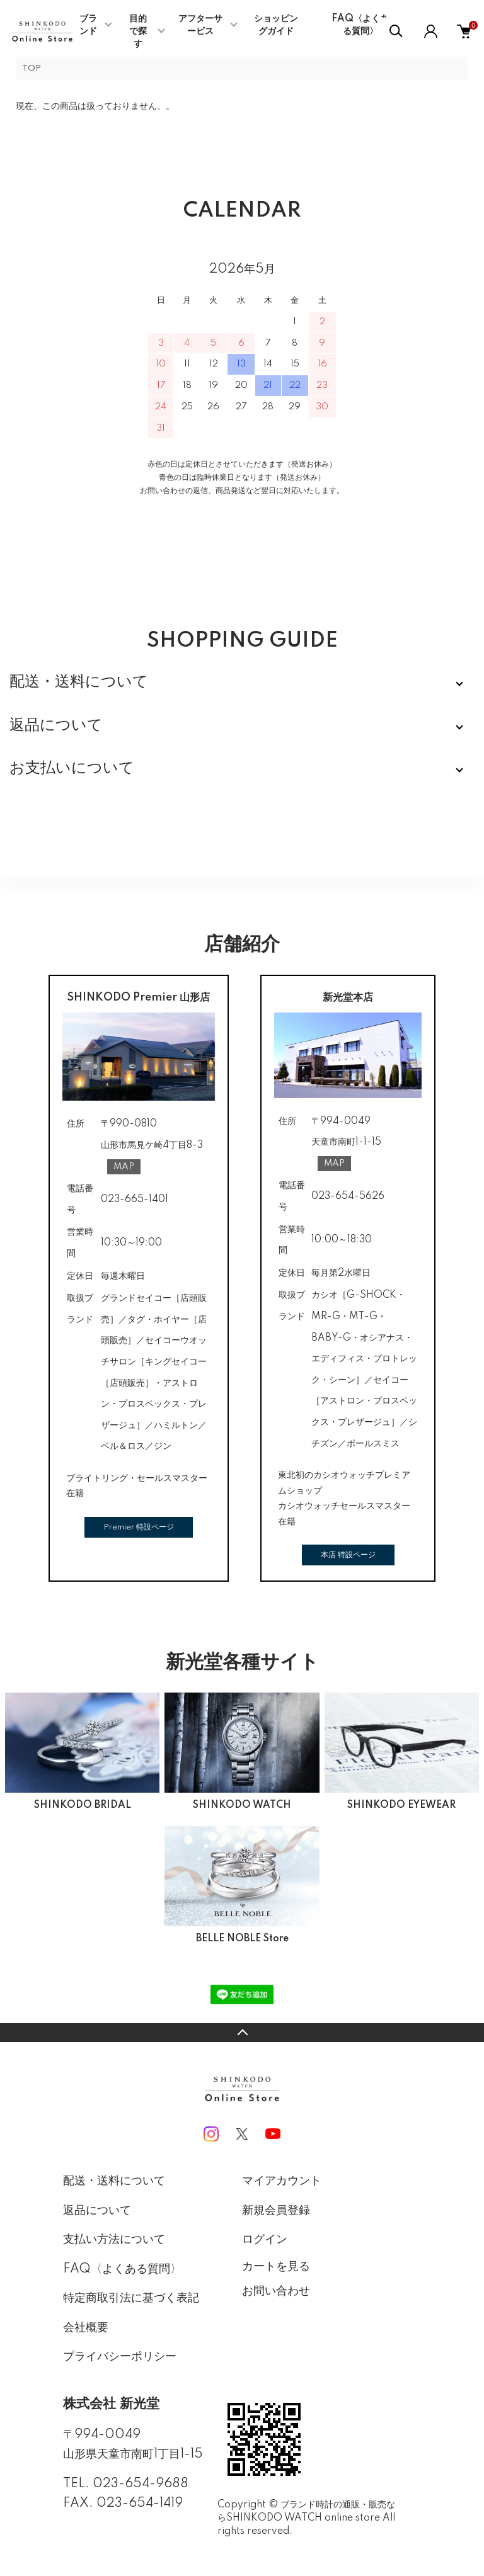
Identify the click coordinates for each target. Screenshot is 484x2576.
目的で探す (138, 31)
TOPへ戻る (242, 2032)
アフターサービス (200, 25)
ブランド (88, 25)
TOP (31, 68)
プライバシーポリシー (119, 2357)
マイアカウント (281, 2181)
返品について (97, 2210)
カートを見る (276, 2266)
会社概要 (85, 2328)
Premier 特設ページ (138, 1527)
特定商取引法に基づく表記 (131, 2298)
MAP (123, 1166)
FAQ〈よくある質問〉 (360, 25)
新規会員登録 (276, 2210)
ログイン (264, 2239)
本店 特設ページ (348, 1555)
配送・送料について (114, 2181)
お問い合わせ (276, 2291)
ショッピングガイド (276, 25)
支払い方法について (114, 2239)
